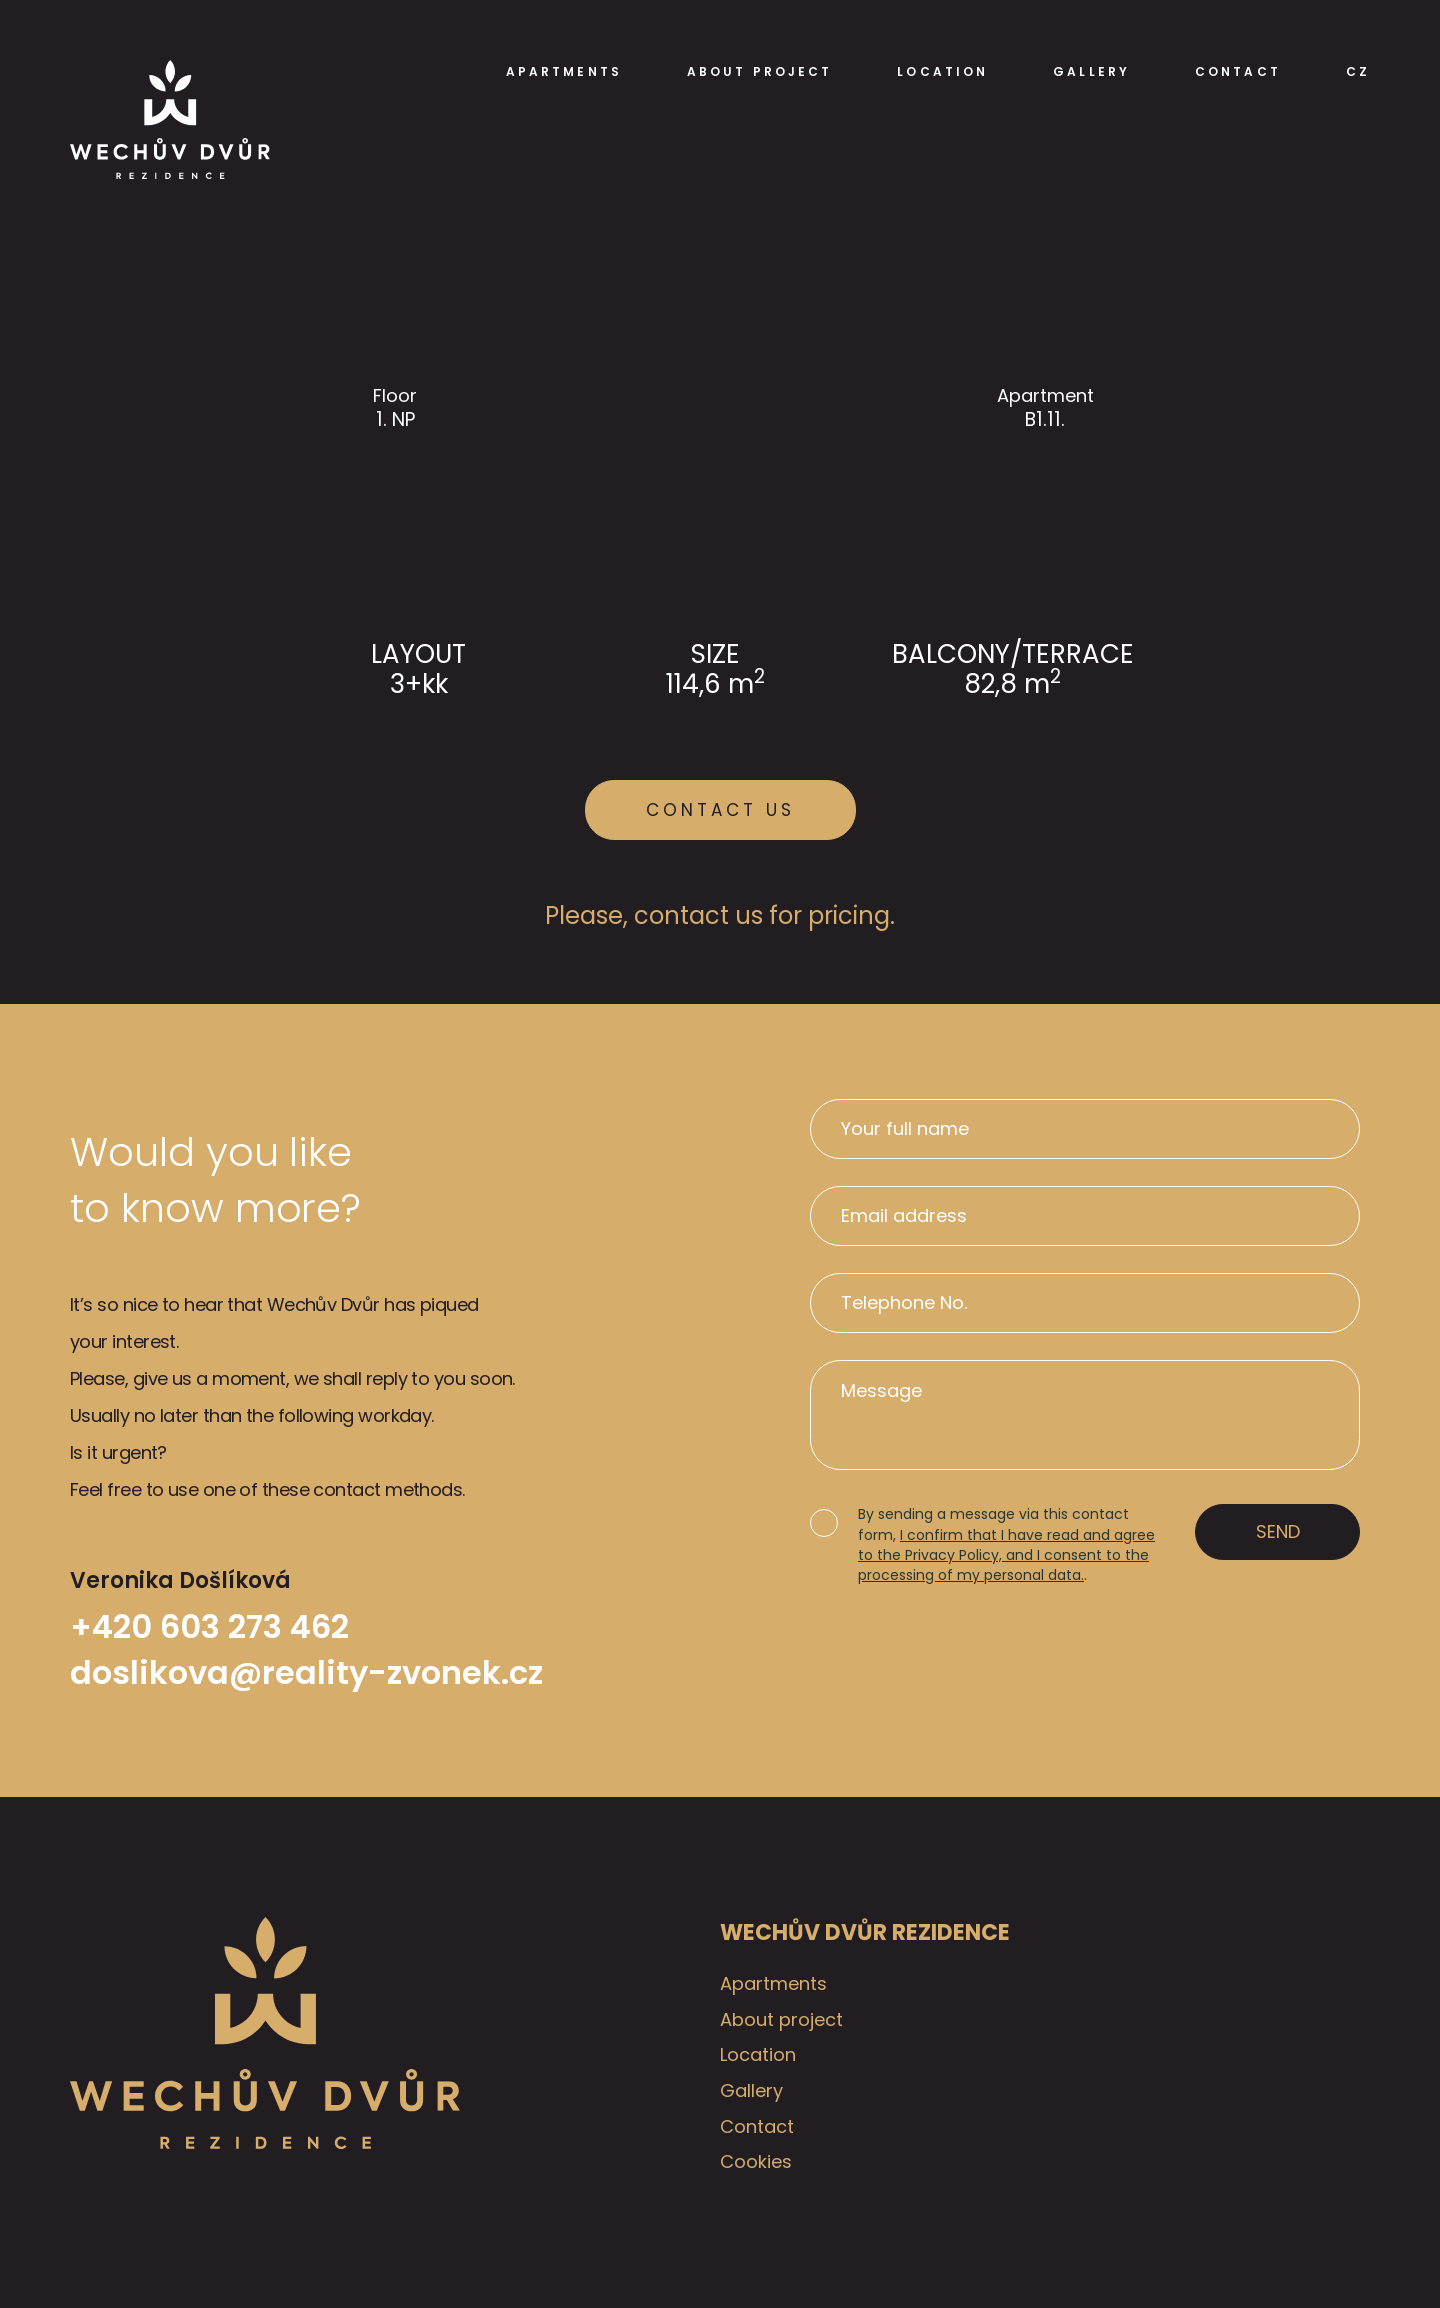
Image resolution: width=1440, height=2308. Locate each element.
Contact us (720, 810)
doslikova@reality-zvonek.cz (306, 1673)
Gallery (1091, 72)
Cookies (756, 2161)
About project (759, 72)
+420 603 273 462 (209, 1627)
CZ (1358, 72)
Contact (1238, 72)
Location (942, 72)
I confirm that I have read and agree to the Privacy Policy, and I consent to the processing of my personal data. (1006, 1555)
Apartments (564, 72)
